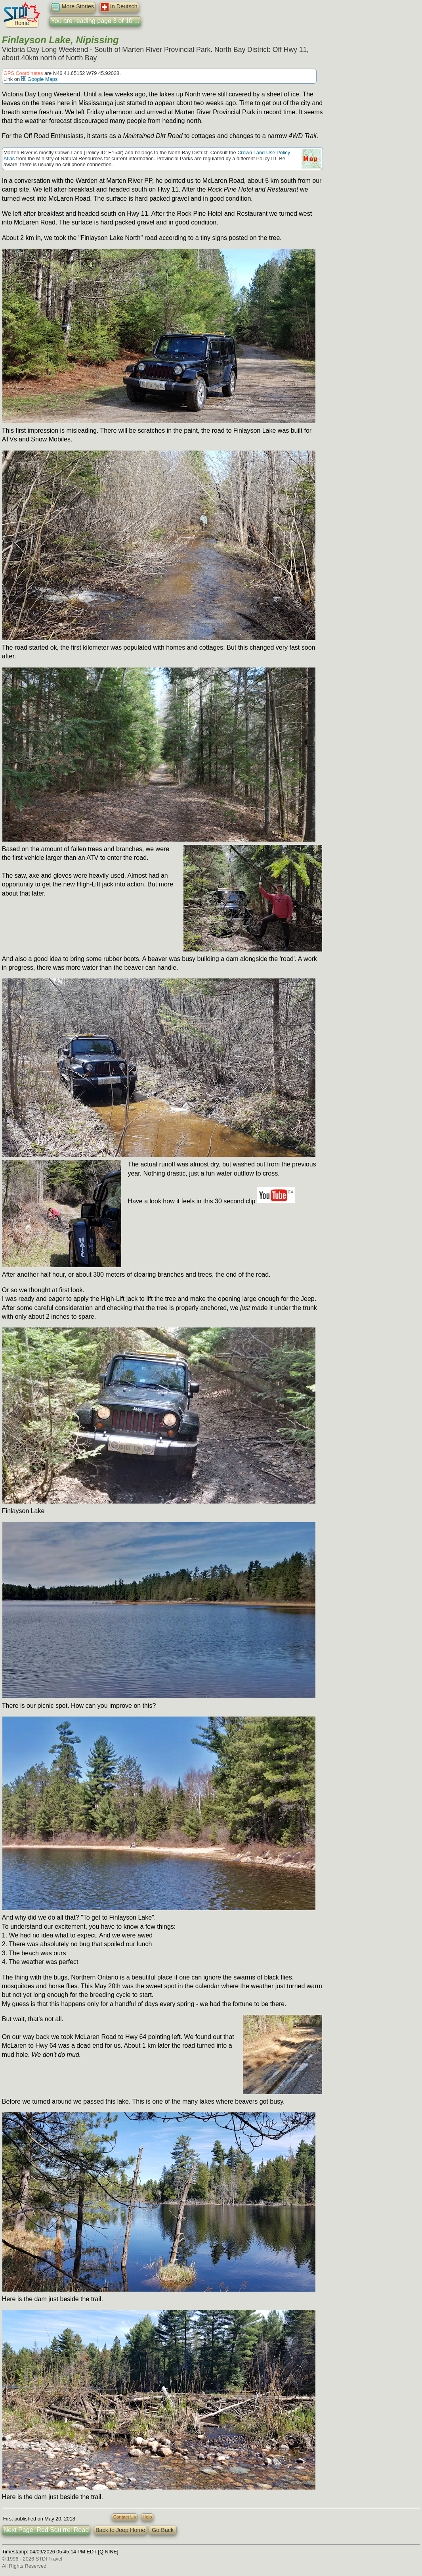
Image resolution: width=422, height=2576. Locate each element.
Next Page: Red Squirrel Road (46, 2529)
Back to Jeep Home (120, 2530)
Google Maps (39, 79)
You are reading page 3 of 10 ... (95, 20)
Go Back (162, 2530)
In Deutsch (119, 7)
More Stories (73, 7)
